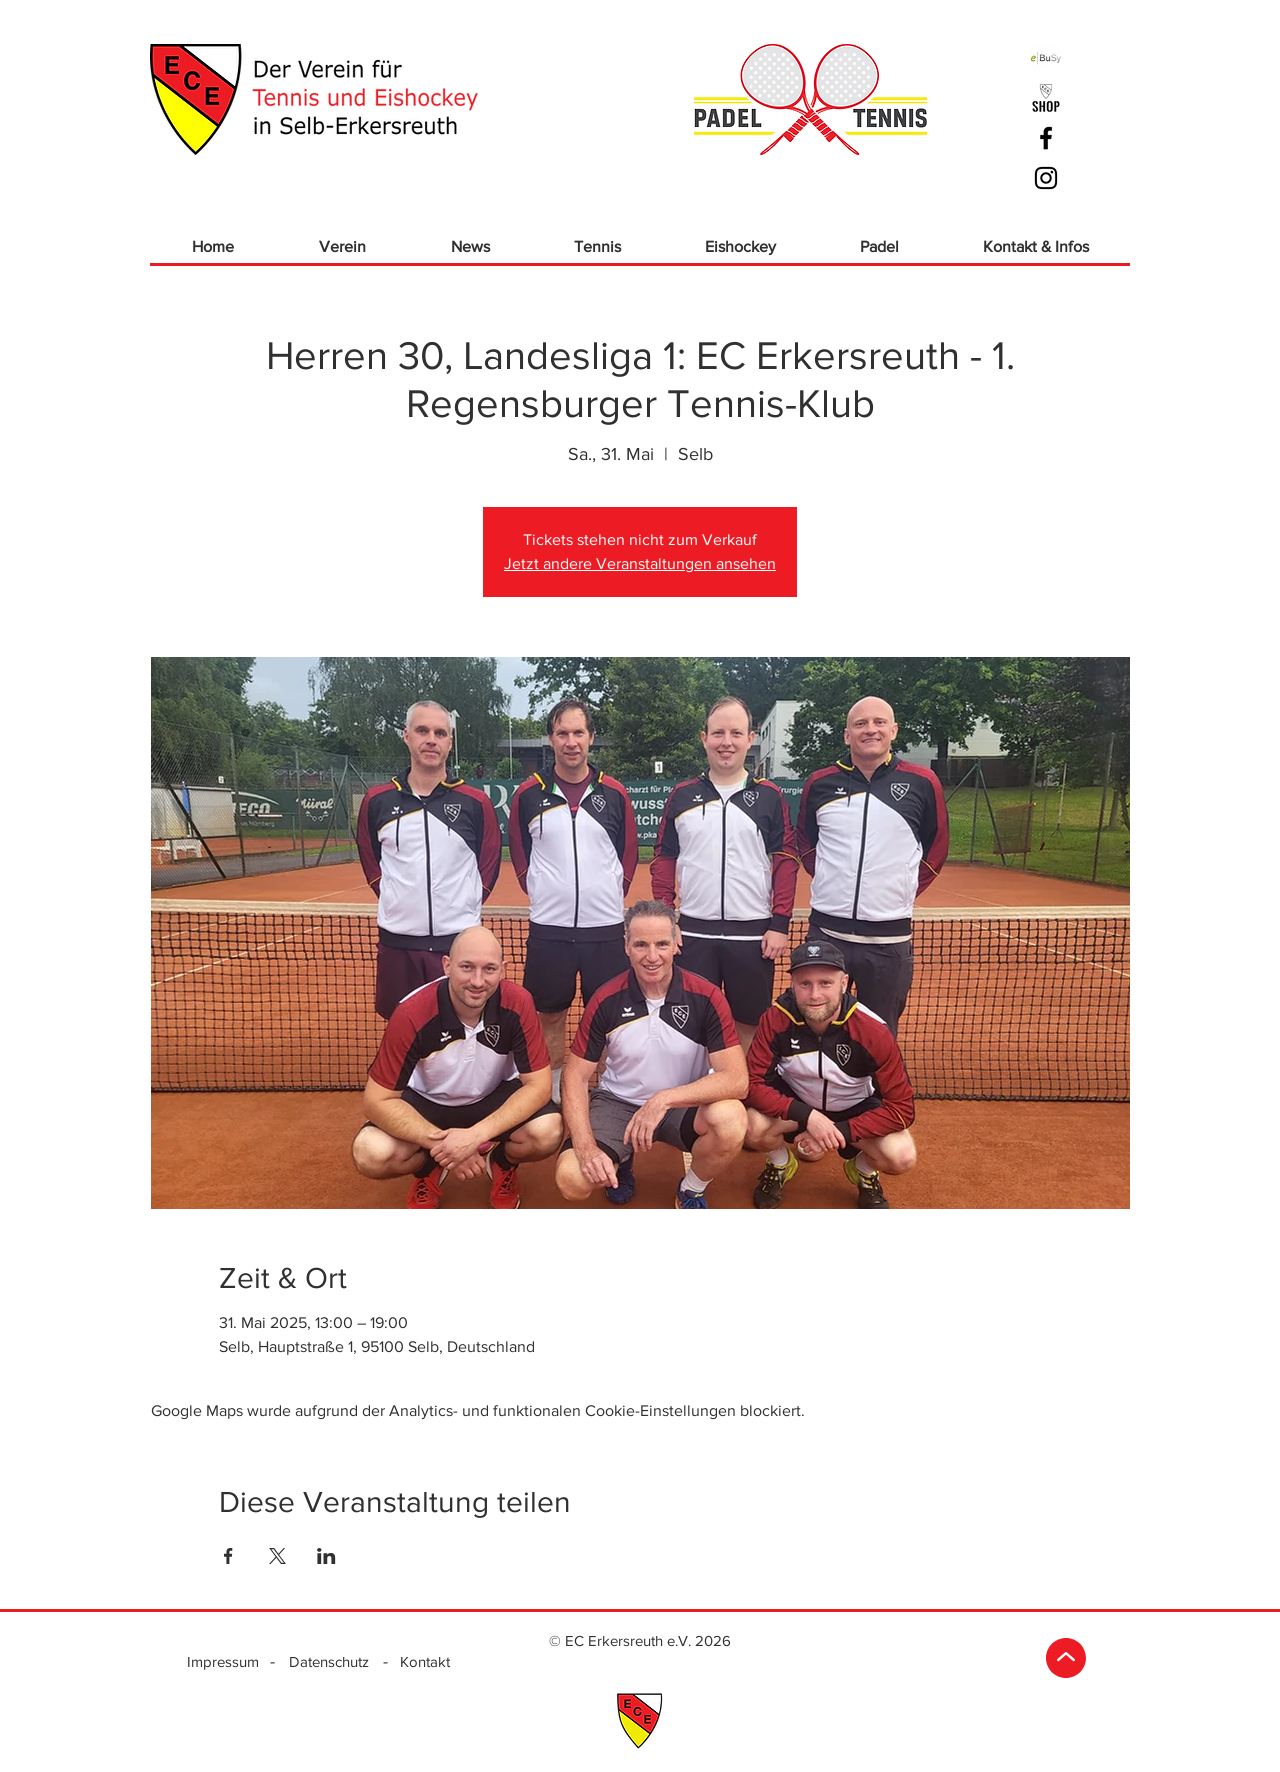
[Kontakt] (424, 1661)
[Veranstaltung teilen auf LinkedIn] (326, 1556)
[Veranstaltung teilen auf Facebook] (228, 1556)
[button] (342, 246)
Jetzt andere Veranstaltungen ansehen (640, 563)
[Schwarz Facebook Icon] (1046, 138)
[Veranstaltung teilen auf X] (277, 1556)
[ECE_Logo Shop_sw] (1046, 98)
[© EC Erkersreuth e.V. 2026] (639, 1640)
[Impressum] (223, 1661)
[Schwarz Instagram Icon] (1046, 178)
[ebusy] (1046, 58)
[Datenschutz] (329, 1661)
